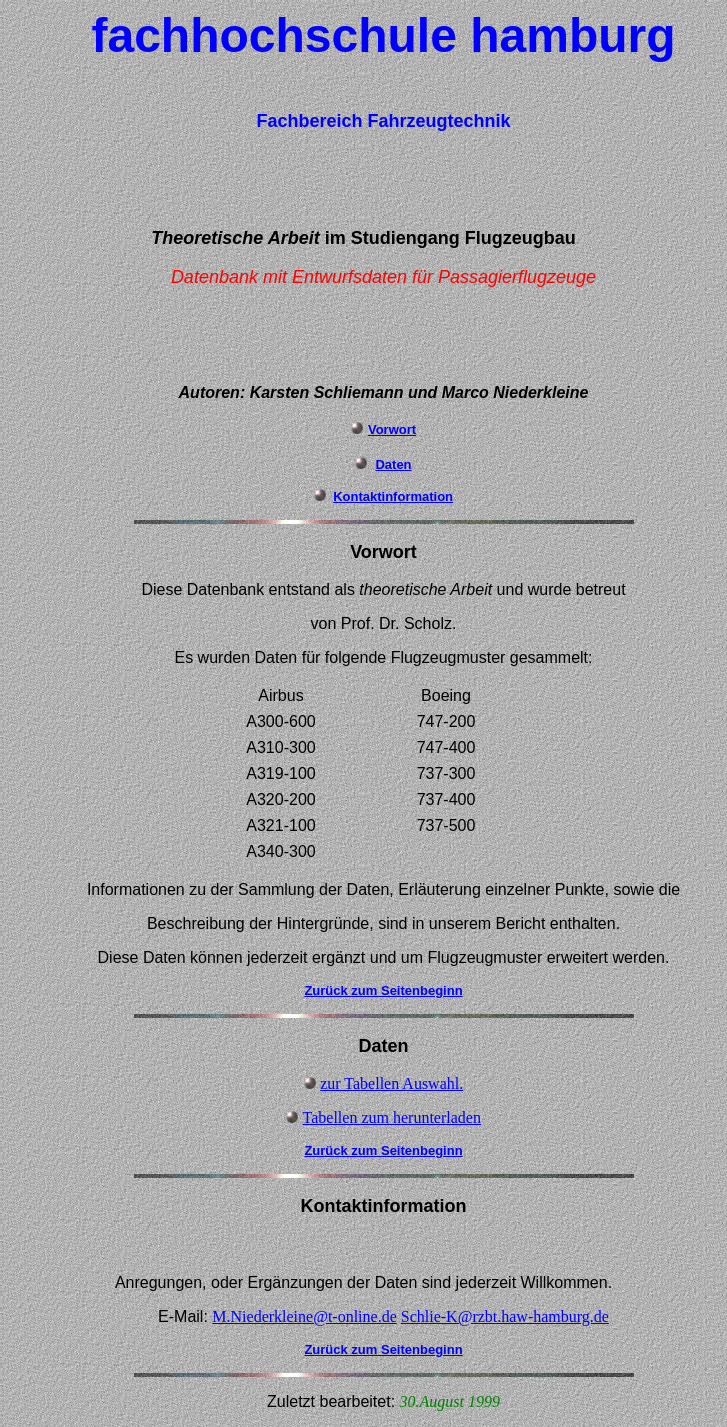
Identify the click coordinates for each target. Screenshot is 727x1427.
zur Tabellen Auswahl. (391, 1083)
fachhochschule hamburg (383, 35)
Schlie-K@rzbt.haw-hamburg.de (505, 1316)
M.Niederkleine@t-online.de (304, 1316)
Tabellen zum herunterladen (392, 1117)
